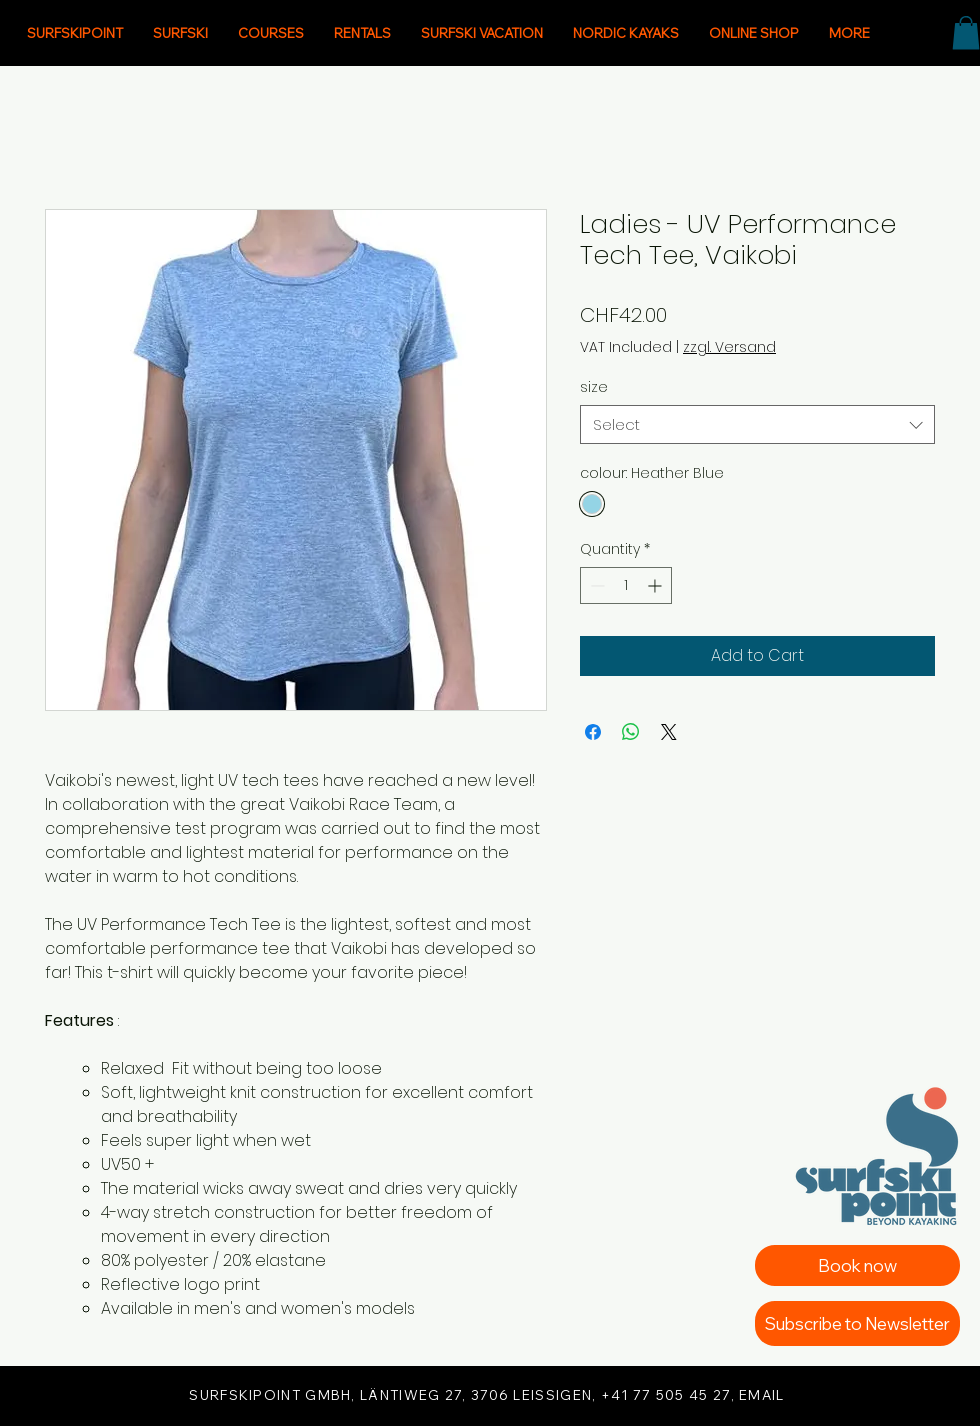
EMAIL (762, 1395)
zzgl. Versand (729, 347)
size (594, 387)
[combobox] (757, 424)
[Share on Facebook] (593, 732)
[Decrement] (595, 585)
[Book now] (857, 1265)
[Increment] (656, 585)
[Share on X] (669, 732)
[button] (966, 32)
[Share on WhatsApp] (631, 732)
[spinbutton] (626, 585)
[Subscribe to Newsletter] (857, 1323)
